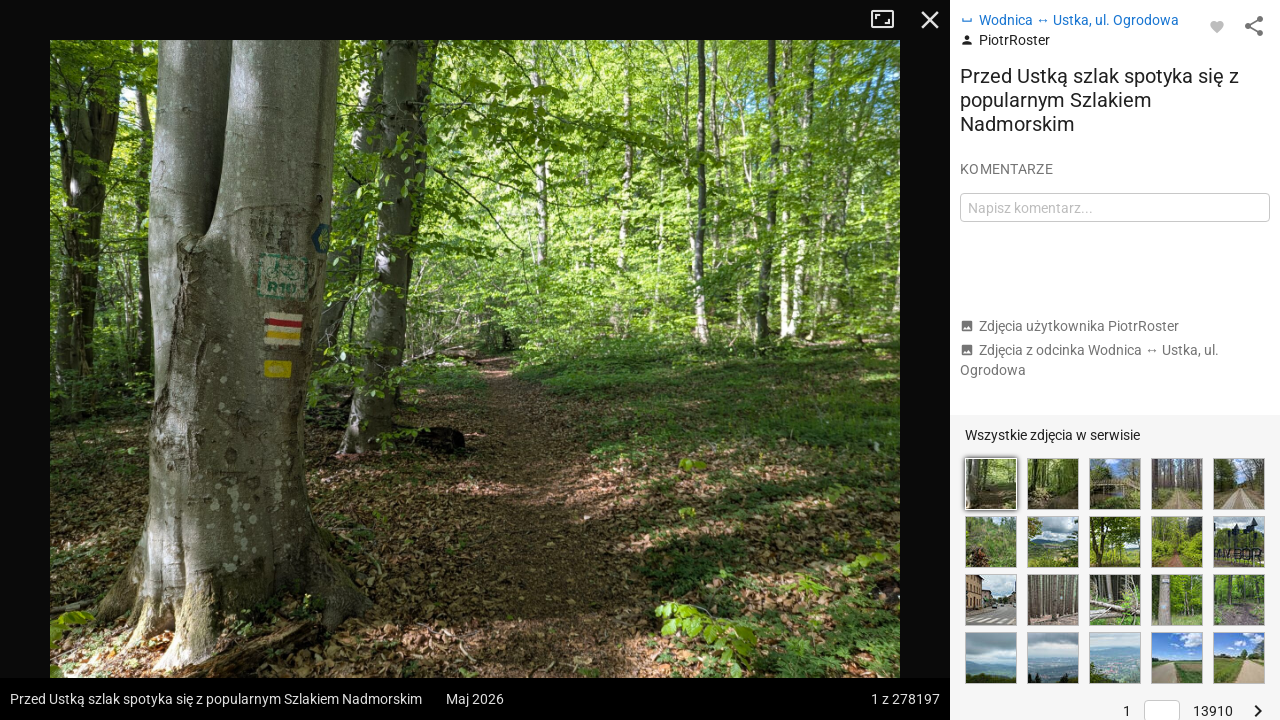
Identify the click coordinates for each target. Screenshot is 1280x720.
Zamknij (930, 20)
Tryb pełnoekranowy (890, 20)
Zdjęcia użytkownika (1069, 326)
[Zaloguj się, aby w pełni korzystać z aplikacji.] (1217, 26)
